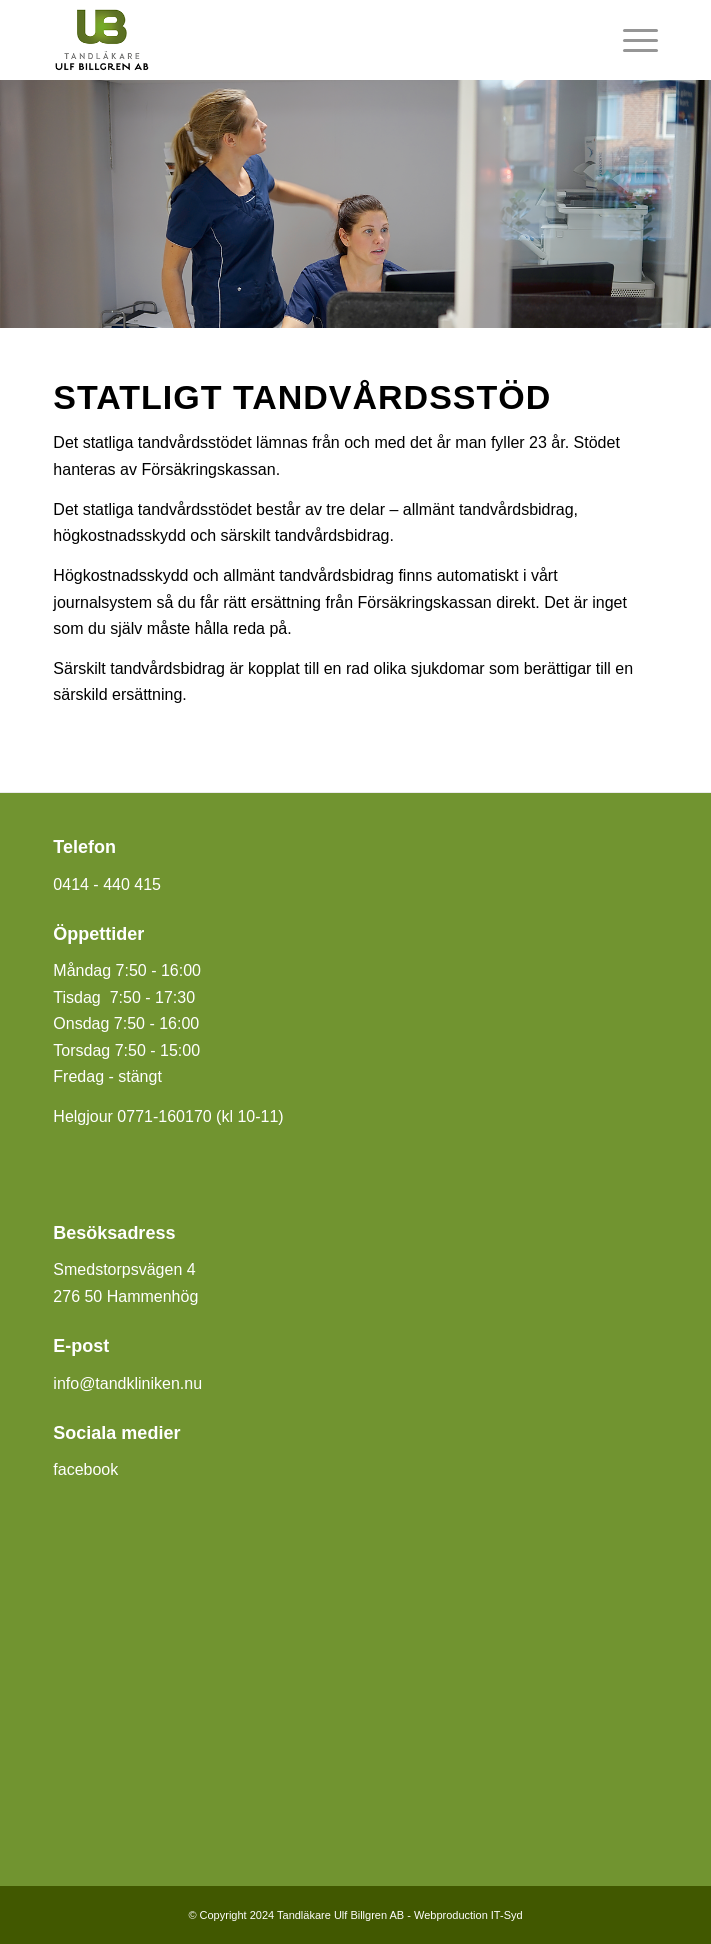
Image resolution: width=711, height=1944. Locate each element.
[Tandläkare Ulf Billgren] (294, 40)
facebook (85, 1469)
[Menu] (630, 40)
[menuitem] (630, 40)
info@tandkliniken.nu (127, 1383)
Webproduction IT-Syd (468, 1915)
